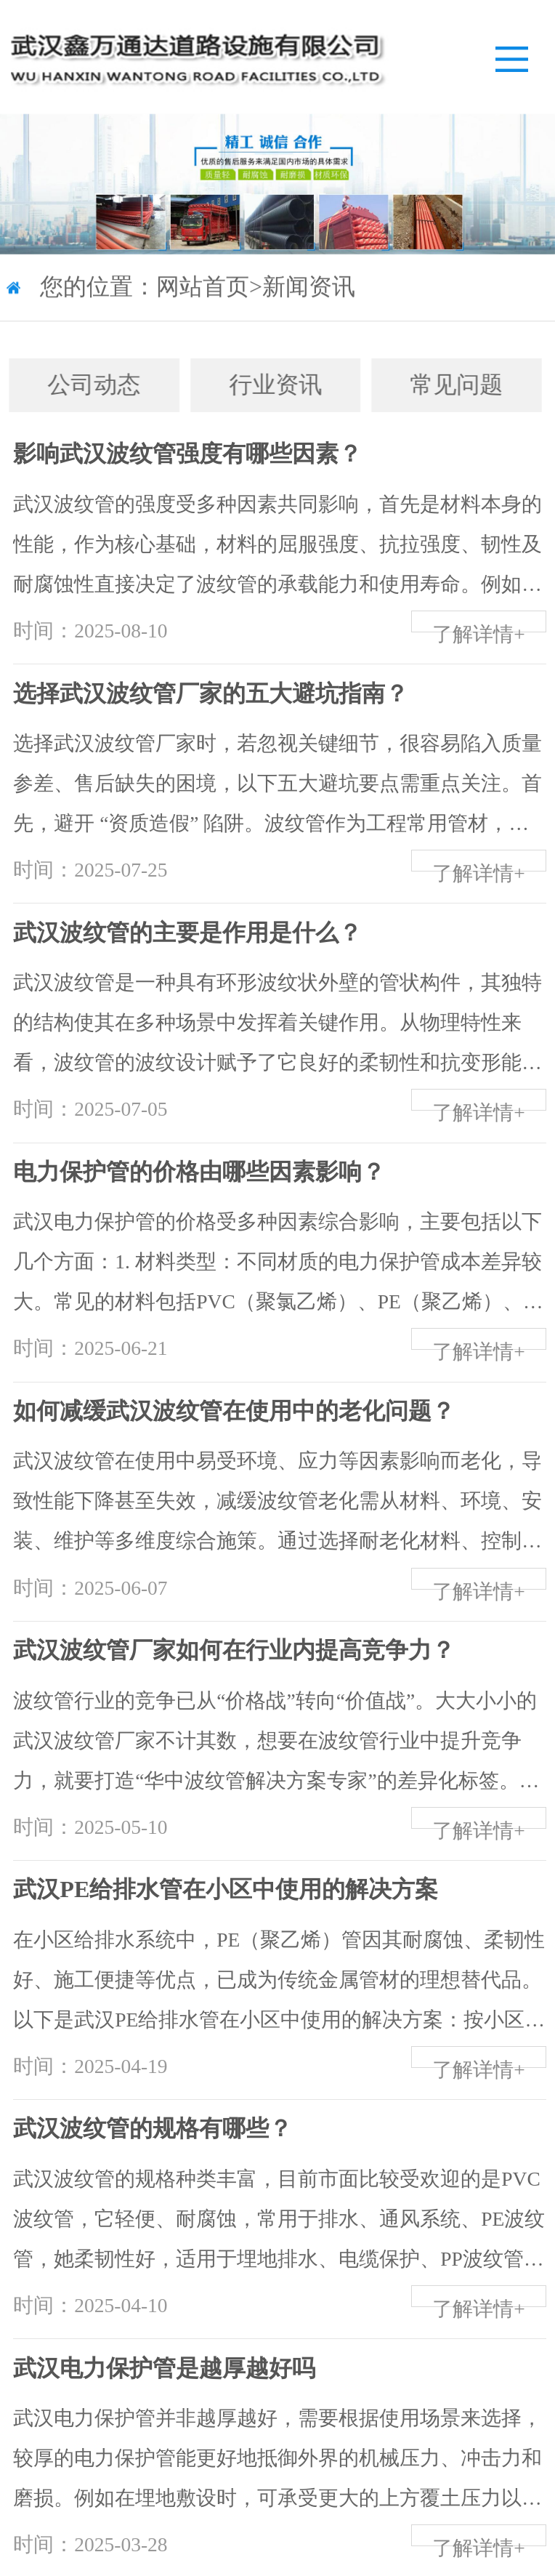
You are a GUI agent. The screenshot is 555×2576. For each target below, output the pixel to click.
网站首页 (202, 289)
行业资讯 (259, 384)
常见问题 (440, 384)
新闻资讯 (308, 289)
